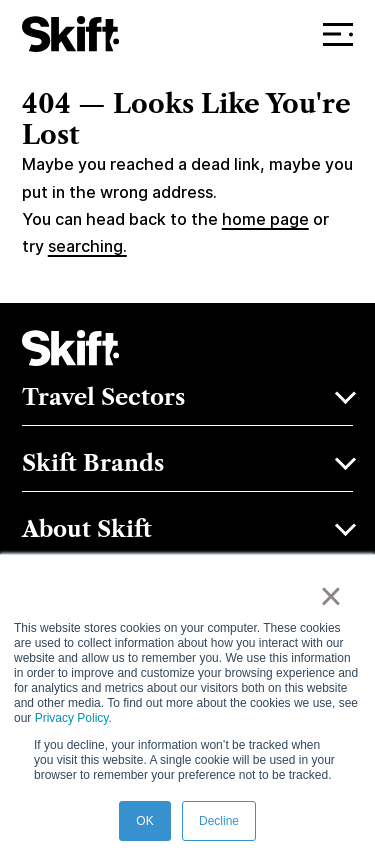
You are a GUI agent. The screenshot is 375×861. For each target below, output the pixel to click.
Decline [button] (219, 821)
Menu (342, 34)
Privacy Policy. (73, 718)
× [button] (330, 596)
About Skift (87, 529)
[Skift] (70, 34)
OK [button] (144, 821)
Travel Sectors (103, 397)
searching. (87, 246)
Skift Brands (93, 463)
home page (265, 219)
